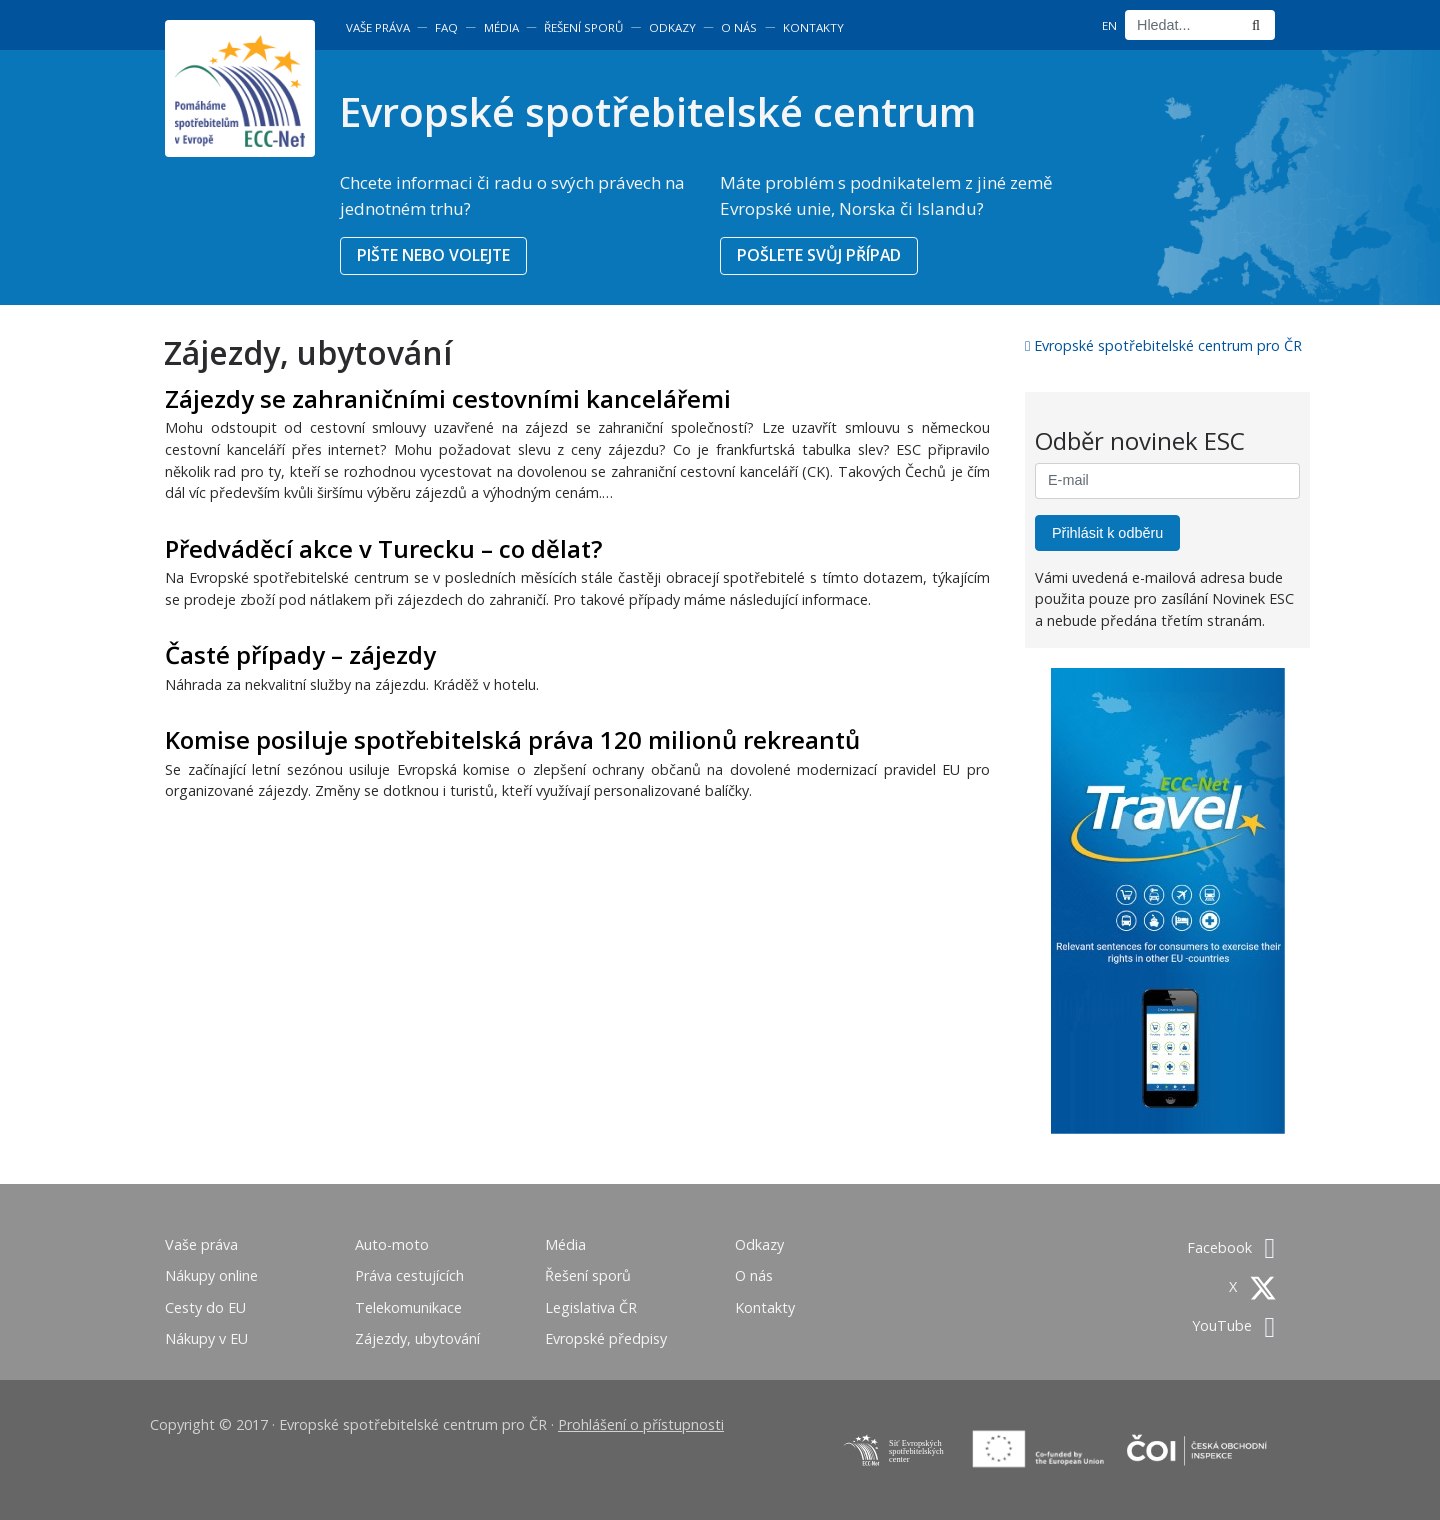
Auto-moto (392, 1244)
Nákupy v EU (206, 1338)
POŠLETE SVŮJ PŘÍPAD (819, 255)
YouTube (1233, 1325)
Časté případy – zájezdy (300, 654)
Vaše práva (378, 27)
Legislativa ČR (591, 1307)
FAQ (446, 27)
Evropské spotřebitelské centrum (657, 111)
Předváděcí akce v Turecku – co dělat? (383, 548)
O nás (739, 27)
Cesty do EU (205, 1307)
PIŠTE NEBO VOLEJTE (433, 255)
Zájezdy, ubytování (417, 1338)
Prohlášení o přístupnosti (641, 1424)
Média (501, 27)
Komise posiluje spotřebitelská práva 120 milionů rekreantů (512, 739)
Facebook (1231, 1247)
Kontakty (813, 27)
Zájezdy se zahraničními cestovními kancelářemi (448, 398)
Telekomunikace (408, 1307)
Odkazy (672, 27)
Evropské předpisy (606, 1338)
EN (1109, 25)
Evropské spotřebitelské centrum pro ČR (1163, 345)
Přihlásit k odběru (1107, 533)
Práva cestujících (409, 1275)
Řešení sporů (583, 27)
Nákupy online (211, 1275)
